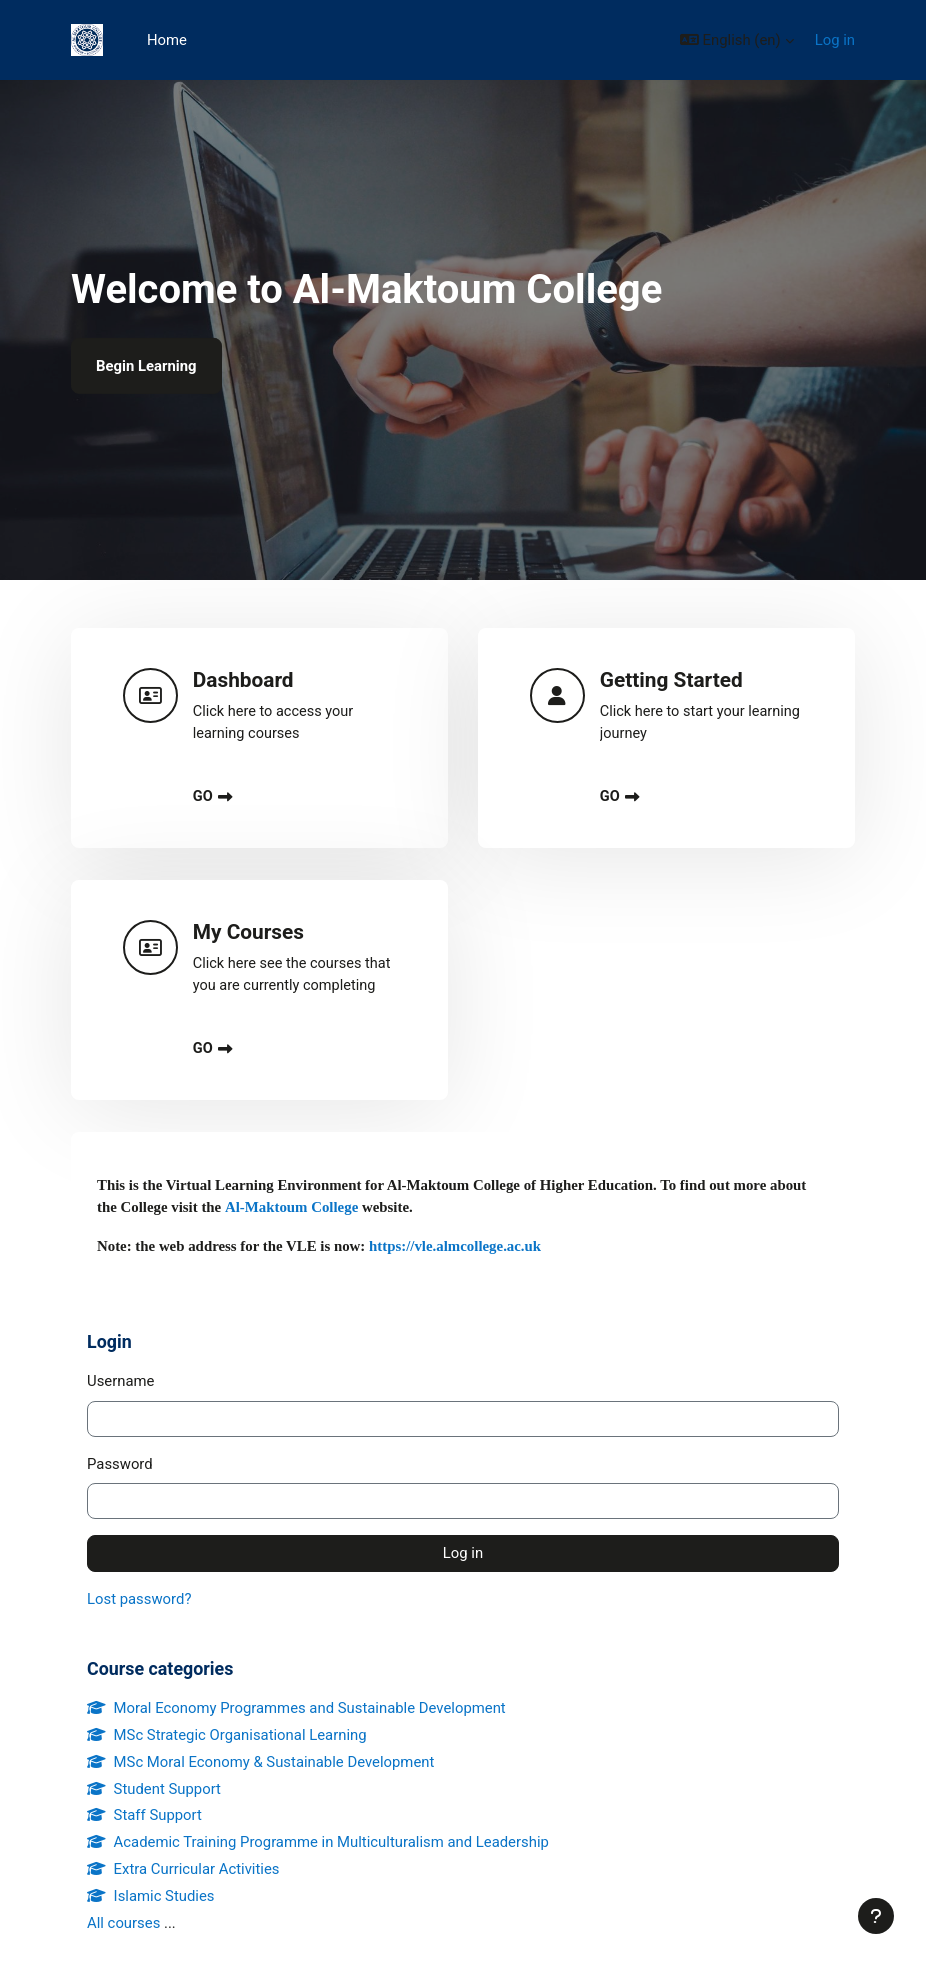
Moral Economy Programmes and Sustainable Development (296, 1708)
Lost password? (139, 1599)
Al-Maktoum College (291, 1207)
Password (120, 1464)
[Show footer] (876, 1916)
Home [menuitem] (167, 40)
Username (120, 1381)
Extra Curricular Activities (183, 1869)
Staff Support (144, 1815)
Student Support (154, 1789)
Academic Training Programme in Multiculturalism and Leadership (318, 1842)
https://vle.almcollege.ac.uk (453, 1246)
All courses (123, 1923)
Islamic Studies (151, 1896)
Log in (835, 40)
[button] (737, 40)
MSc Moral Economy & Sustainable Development (260, 1762)
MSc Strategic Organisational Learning (227, 1735)
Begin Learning (146, 366)
